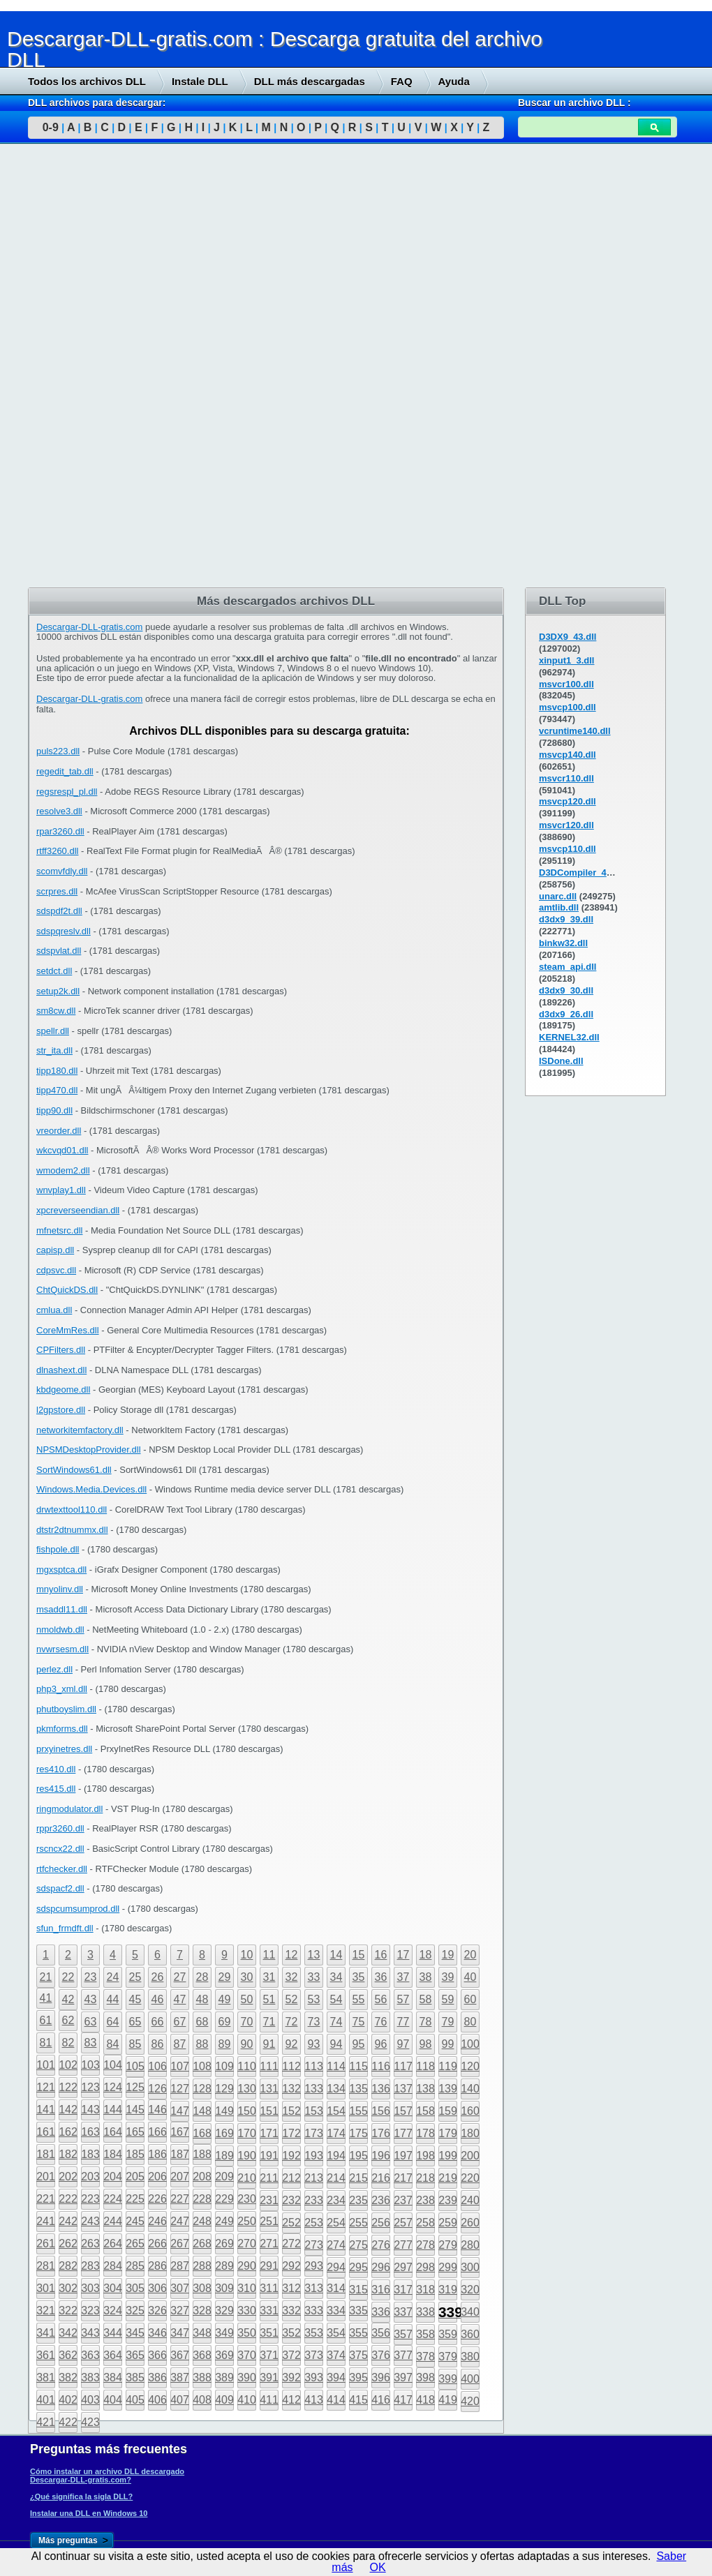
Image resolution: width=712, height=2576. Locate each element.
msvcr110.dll (566, 778)
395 (358, 2377)
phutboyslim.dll (66, 1709)
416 (380, 2400)
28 (202, 1977)
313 (313, 2288)
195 (358, 2156)
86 (157, 2044)
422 (68, 2422)
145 (135, 2110)
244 (112, 2221)
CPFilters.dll (60, 1350)
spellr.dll (52, 1031)
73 (314, 2022)
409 (224, 2400)
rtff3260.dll (57, 851)
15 (359, 1955)
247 (179, 2221)
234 (336, 2200)
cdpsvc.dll (56, 1270)
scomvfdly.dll (61, 871)
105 (135, 2066)
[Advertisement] (105, 367)
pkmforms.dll (62, 1728)
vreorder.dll (58, 1130)
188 (202, 2154)
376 (380, 2355)
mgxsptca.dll (61, 1569)
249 (224, 2221)
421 (45, 2422)
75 (359, 2022)
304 (112, 2288)
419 (447, 2400)
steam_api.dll (567, 966)
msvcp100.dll (567, 707)
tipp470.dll (56, 1090)
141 (45, 2110)
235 (358, 2200)
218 (425, 2178)
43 (90, 1999)
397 (403, 2377)
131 (269, 2089)
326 (157, 2310)
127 (179, 2089)
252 (291, 2223)
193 (313, 2156)
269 (224, 2243)
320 (470, 2290)
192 (291, 2156)
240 (470, 2200)
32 (291, 1977)
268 (202, 2243)
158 (425, 2111)
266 (157, 2243)
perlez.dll (54, 1669)
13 (314, 1955)
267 (179, 2243)
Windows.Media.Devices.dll (91, 1489)
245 (135, 2221)
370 (246, 2355)
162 (68, 2132)
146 (157, 2110)
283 (90, 2266)
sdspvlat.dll (58, 950)
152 (291, 2111)
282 (68, 2266)
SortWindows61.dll (74, 1470)
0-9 (51, 127)
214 (336, 2178)
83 (90, 2043)
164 (112, 2132)
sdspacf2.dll (60, 1888)
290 (246, 2266)
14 (336, 1955)
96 (381, 2044)
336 (380, 2312)
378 (425, 2356)
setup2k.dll (58, 991)
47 (180, 1999)
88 (202, 2044)
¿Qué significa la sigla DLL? (81, 2496)
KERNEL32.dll (569, 1037)
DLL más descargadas (309, 81)
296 (380, 2267)
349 (224, 2333)
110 (246, 2066)
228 (202, 2199)
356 (380, 2333)
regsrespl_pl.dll (66, 791)
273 (313, 2245)
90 (247, 2044)
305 (135, 2288)
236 (380, 2200)
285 (135, 2266)
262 (68, 2243)
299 (447, 2267)
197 (403, 2156)
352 (291, 2333)
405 (135, 2400)
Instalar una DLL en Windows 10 (88, 2513)
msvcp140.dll (567, 754)
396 (380, 2377)
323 (90, 2310)
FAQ (402, 81)
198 (425, 2156)
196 (380, 2156)
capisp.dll (55, 1250)
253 (313, 2223)
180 (470, 2133)
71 (269, 2022)
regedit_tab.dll (65, 771)
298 (425, 2267)
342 (68, 2333)
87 (180, 2044)
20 (470, 1955)
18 (426, 1955)
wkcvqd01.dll (62, 1150)
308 (202, 2288)
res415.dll (55, 1788)
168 (202, 2133)
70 (247, 2022)
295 (358, 2267)
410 (246, 2400)
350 (246, 2333)
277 (403, 2245)
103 (90, 2065)
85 (135, 2044)
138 (425, 2089)
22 (68, 1977)
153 (313, 2111)
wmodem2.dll (63, 1170)
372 (291, 2355)
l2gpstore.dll (60, 1410)
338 (425, 2312)
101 (45, 2065)
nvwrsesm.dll (62, 1649)
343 (90, 2333)
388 (202, 2377)
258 (425, 2223)
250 (246, 2221)
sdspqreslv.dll (63, 931)
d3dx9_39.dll (566, 919)
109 (224, 2066)
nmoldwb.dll (60, 1629)
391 (269, 2377)
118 (425, 2066)
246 (157, 2221)
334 (336, 2310)
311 (269, 2288)
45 (135, 1999)
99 (448, 2044)
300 (470, 2267)
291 (269, 2266)
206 (157, 2176)
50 (247, 1999)
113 (313, 2066)
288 (202, 2266)
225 (135, 2199)
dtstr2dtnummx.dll (72, 1530)
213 (313, 2178)
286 (157, 2266)
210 (246, 2178)
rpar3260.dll (60, 831)
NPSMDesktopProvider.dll (88, 1449)
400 (470, 2379)
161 (45, 2132)
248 (202, 2221)
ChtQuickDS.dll (67, 1290)
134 (336, 2089)
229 (224, 2199)
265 (135, 2243)
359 (447, 2334)
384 (112, 2377)
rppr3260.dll (60, 1828)
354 (336, 2333)
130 (246, 2089)
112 (291, 2066)
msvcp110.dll (567, 849)
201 (45, 2176)
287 (179, 2266)
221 (45, 2199)
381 (45, 2377)
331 (269, 2310)
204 (112, 2176)
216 (380, 2178)
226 (157, 2199)
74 (336, 2022)
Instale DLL (200, 81)
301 (45, 2288)
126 (157, 2089)
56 (381, 1999)
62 (68, 2020)
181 (45, 2154)
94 (336, 2044)
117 (403, 2066)
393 (313, 2377)
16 (381, 1955)
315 (358, 2290)
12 (291, 1955)
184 (112, 2154)
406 (157, 2400)
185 (135, 2154)
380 (470, 2356)
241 (45, 2221)
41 (46, 1998)
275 (358, 2245)
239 (447, 2200)
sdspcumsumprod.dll (77, 1908)
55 (359, 1999)
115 (358, 2066)
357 (403, 2334)
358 (425, 2334)
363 (90, 2355)
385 (135, 2377)
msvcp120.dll (567, 801)
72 (291, 2022)
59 (448, 1999)
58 (426, 1999)
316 (380, 2290)
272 (291, 2243)
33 (314, 1977)
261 (45, 2243)
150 (246, 2111)
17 (403, 1955)
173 (313, 2133)
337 (403, 2312)
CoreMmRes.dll (67, 1330)
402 (68, 2400)
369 (224, 2355)
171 (269, 2133)
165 (135, 2132)
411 (269, 2400)
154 (336, 2111)
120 (470, 2066)
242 (68, 2221)
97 (403, 2044)
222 (68, 2199)
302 (68, 2288)
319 (447, 2290)
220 (470, 2178)
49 (224, 1999)
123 (90, 2087)
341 (45, 2333)
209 (224, 2176)
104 (112, 2065)
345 (135, 2333)
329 (224, 2310)
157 (403, 2111)
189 (224, 2156)
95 (359, 2044)
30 (247, 1977)
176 (380, 2133)
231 (269, 2200)
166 (157, 2132)
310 (246, 2288)
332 (291, 2310)
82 (68, 2043)
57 (403, 1999)
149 (224, 2111)
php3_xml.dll (61, 1689)
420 (470, 2401)
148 (202, 2111)
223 (90, 2199)
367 (179, 2355)
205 (135, 2176)
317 (403, 2290)
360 (470, 2334)
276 (380, 2245)
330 (246, 2310)
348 (202, 2333)
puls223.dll (58, 751)
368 (202, 2355)
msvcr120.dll (566, 825)
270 (246, 2243)
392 (291, 2377)
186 (157, 2154)
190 (246, 2156)
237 (403, 2200)
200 (470, 2156)
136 (380, 2089)
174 (336, 2133)
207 (179, 2176)
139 (447, 2089)
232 (291, 2200)
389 (224, 2377)
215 (358, 2178)
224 (112, 2199)
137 (403, 2089)
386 (157, 2377)
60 (470, 1999)
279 (447, 2245)
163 (90, 2132)
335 (358, 2310)
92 (291, 2044)
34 (336, 1977)
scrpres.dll (56, 891)
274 (336, 2245)
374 (336, 2355)
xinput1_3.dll (566, 660)
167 (179, 2132)
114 (336, 2066)
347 (179, 2333)
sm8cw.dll (55, 1010)
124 (112, 2087)
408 (202, 2400)
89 (224, 2044)
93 (314, 2044)
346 (157, 2333)
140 (470, 2089)
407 (179, 2400)
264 (112, 2243)
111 (269, 2066)
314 (336, 2288)
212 (291, 2178)
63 (90, 2022)
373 (313, 2355)
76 (381, 2022)
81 (46, 2043)
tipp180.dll (56, 1070)
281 (45, 2266)
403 (90, 2400)
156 (380, 2111)
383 (90, 2377)
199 (447, 2156)
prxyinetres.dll (64, 1749)
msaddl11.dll (61, 1609)
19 (448, 1955)
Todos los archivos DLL (87, 81)
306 (157, 2288)
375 (358, 2355)
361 (45, 2355)
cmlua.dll (54, 1310)
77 (403, 2022)
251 (269, 2221)
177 (403, 2133)
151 (269, 2111)
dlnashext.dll (61, 1370)
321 (45, 2310)
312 (291, 2288)
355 (358, 2333)
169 (224, 2133)
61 (46, 2020)
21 (46, 1977)
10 (247, 1955)
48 (202, 1999)
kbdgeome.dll (63, 1389)
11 (269, 1955)
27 (180, 1977)
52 (291, 1999)
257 (403, 2223)
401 (45, 2400)
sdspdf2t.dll (59, 911)
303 (90, 2288)
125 (135, 2087)
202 (68, 2176)
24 (113, 1977)
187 (179, 2154)
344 (112, 2333)
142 (68, 2110)
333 (313, 2310)
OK (378, 2567)
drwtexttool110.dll (71, 1509)
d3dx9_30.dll (566, 990)
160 (470, 2111)
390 (246, 2377)
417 (403, 2400)
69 (224, 2022)
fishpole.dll (57, 1549)
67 (180, 2022)
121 (45, 2087)
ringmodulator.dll (69, 1809)
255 (358, 2223)
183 (90, 2154)
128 (202, 2089)
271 (269, 2243)
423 (90, 2422)
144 (112, 2110)
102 (68, 2065)
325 (135, 2310)
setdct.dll (54, 971)
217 (403, 2178)
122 (68, 2087)
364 (112, 2355)
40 (470, 1977)
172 (291, 2133)
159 (447, 2111)
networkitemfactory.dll (80, 1430)
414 (336, 2400)
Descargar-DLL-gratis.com (89, 627)
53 (314, 1999)
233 (313, 2200)
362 (68, 2355)
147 (179, 2111)
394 (336, 2377)
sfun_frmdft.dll (65, 1928)
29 (224, 1977)
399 (447, 2379)
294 (336, 2267)
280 (470, 2245)
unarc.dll (558, 896)
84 (113, 2044)
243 (90, 2221)
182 (68, 2154)
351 (269, 2333)
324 (112, 2310)
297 (403, 2267)
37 (403, 1977)
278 (425, 2245)
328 (202, 2310)
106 (157, 2066)
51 (269, 1999)
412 (291, 2400)
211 (269, 2178)
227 (179, 2199)
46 (157, 1999)
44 (113, 1999)
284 (112, 2266)
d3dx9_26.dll (566, 1014)
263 (90, 2243)
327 (179, 2310)
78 (426, 2022)
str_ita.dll (54, 1050)
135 (358, 2089)
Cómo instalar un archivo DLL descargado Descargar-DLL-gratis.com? (107, 2475)
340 (470, 2312)
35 (359, 1977)
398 (425, 2377)
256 (380, 2223)
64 (113, 2022)
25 (135, 1977)
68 (202, 2022)
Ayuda (454, 81)
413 (313, 2400)
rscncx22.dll (60, 1848)
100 (470, 2044)
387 (179, 2377)
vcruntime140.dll (575, 731)
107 (179, 2066)
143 (90, 2110)
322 (68, 2310)
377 (403, 2355)
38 (426, 1977)
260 (470, 2223)
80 (470, 2022)
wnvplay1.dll (61, 1190)
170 (246, 2133)
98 (426, 2044)
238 (425, 2200)
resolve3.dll (59, 811)
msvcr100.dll (566, 684)
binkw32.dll (563, 943)
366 (157, 2355)
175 (358, 2133)
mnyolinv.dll (59, 1589)
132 (291, 2089)
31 (269, 1977)
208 (202, 2176)
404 (112, 2400)
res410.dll (55, 1769)
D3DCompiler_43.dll (582, 872)
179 (447, 2133)
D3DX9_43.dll (567, 636)
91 (269, 2044)
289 (224, 2266)
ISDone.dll (561, 1061)
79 (448, 2022)
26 (157, 1977)
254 (336, 2223)
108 (202, 2066)
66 (157, 2022)
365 (135, 2355)
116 (380, 2066)
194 (336, 2156)
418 (425, 2400)
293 (313, 2266)
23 (90, 1977)
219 (447, 2178)
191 (269, 2156)
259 (447, 2223)
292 (291, 2266)
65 (135, 2022)
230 (246, 2199)
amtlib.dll (559, 907)
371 (269, 2355)
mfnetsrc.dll (59, 1230)
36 (381, 1977)
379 (447, 2356)
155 (358, 2111)
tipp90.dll (54, 1110)
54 (336, 1999)
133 (313, 2089)
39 (448, 1977)
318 (425, 2290)
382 (68, 2377)
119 (447, 2066)
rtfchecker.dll (61, 1869)
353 (313, 2333)
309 (224, 2288)
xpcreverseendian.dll (77, 1210)
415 (358, 2400)
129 (224, 2089)
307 (179, 2288)
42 (68, 1999)
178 (425, 2133)
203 (90, 2176)
